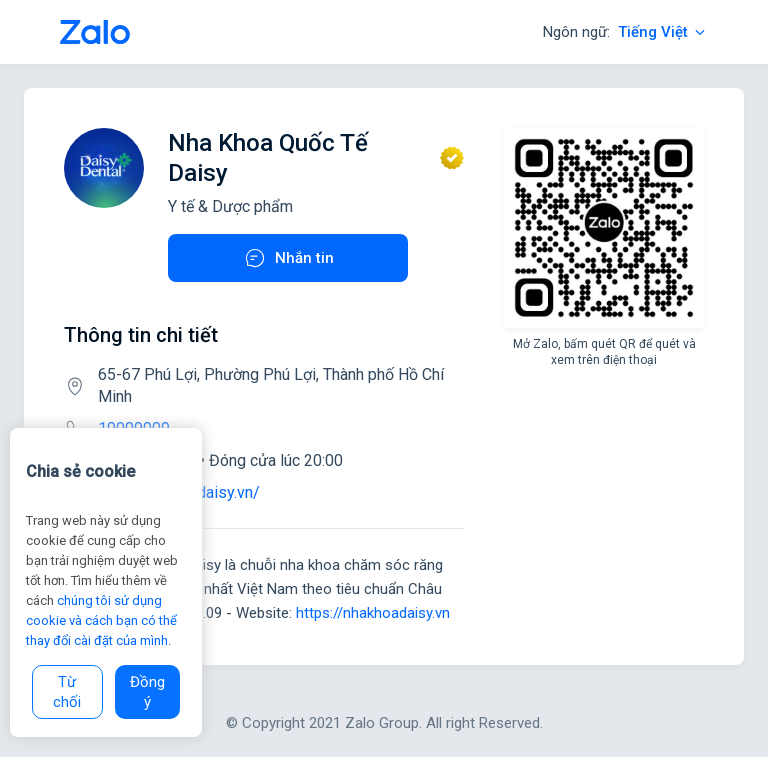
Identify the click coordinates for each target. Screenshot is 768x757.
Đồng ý (147, 692)
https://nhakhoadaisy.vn (373, 613)
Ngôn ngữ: (625, 32)
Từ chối (67, 692)
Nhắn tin (288, 258)
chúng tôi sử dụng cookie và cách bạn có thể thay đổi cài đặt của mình (101, 620)
